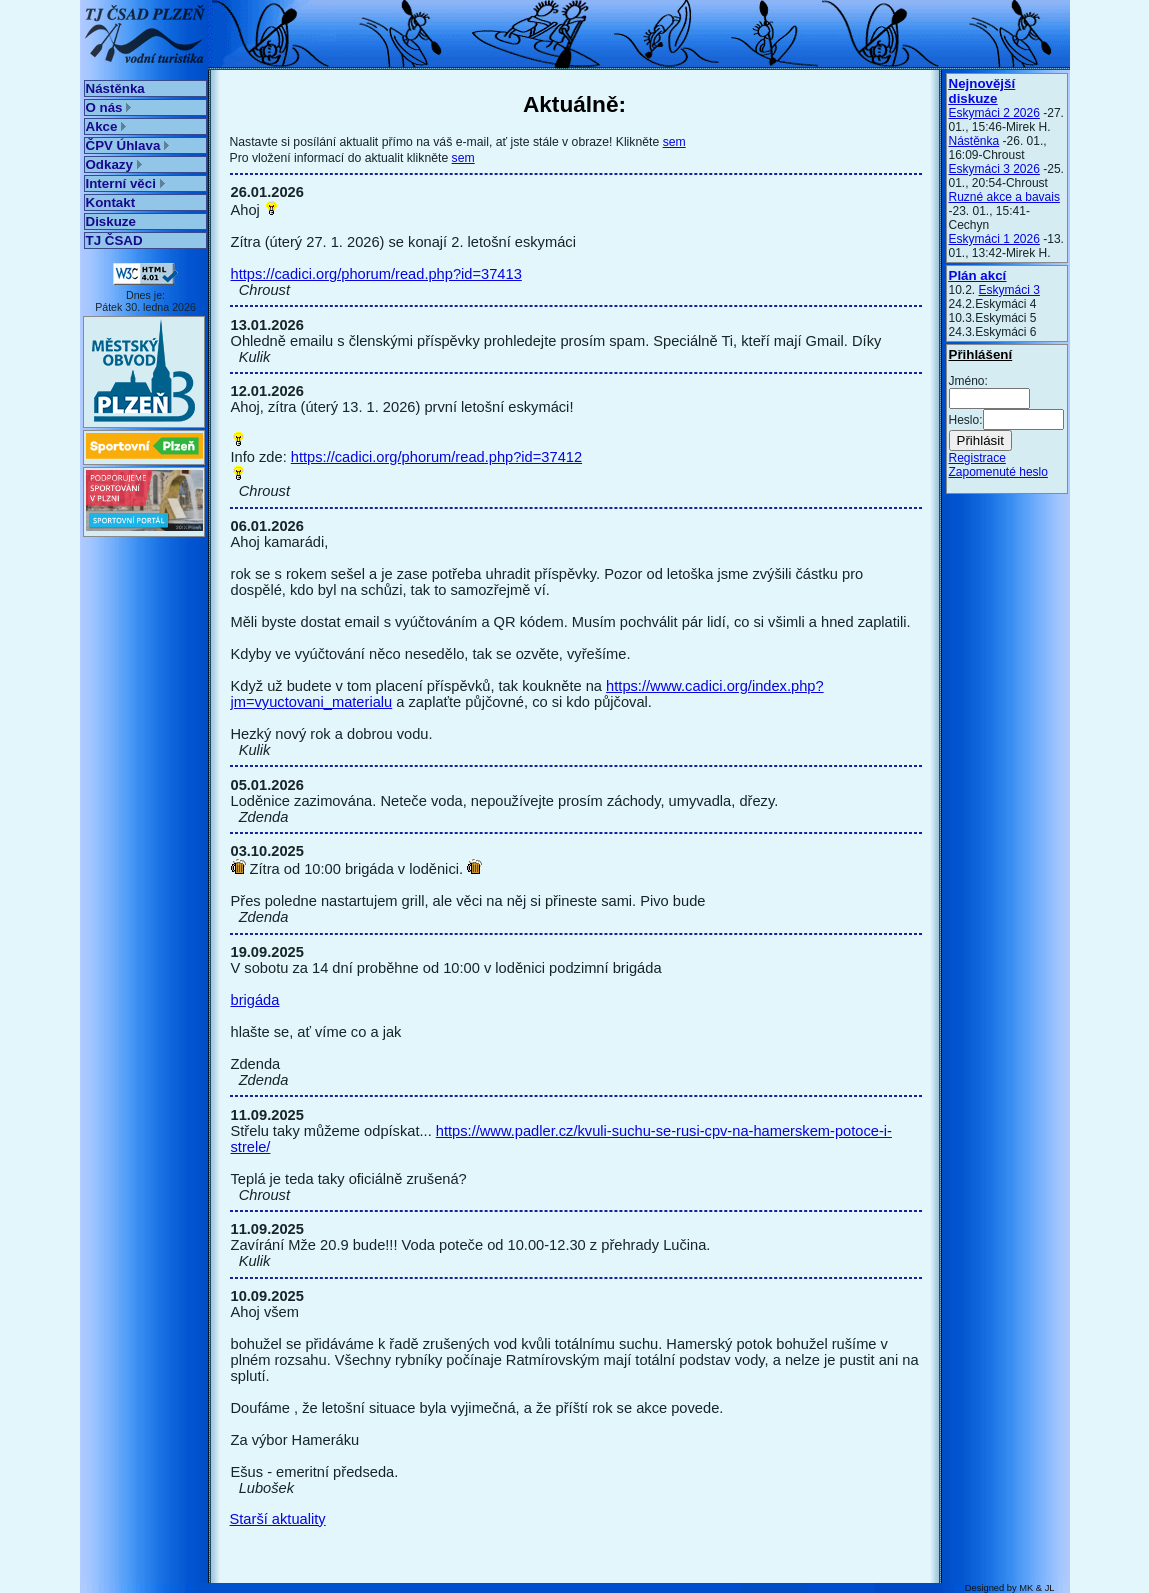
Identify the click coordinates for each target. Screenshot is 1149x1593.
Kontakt (111, 202)
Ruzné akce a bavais (1004, 197)
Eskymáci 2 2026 (994, 113)
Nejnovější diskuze (982, 91)
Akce (106, 126)
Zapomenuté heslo (998, 472)
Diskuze (111, 221)
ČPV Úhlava (128, 145)
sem (674, 142)
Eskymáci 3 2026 (994, 169)
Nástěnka (115, 88)
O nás (109, 107)
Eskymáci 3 (1009, 290)
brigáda (255, 1000)
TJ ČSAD (114, 240)
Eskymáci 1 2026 (994, 239)
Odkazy (114, 164)
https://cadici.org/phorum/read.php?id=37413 (376, 274)
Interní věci (125, 183)
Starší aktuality (278, 1519)
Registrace (977, 458)
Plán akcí (978, 275)
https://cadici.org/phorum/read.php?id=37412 (436, 457)
